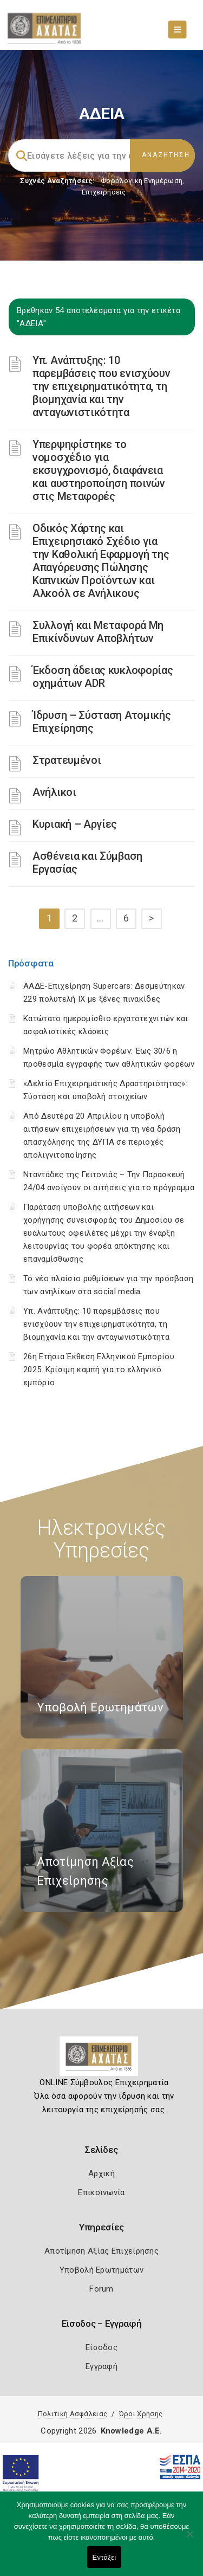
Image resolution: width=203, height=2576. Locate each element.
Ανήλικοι (54, 792)
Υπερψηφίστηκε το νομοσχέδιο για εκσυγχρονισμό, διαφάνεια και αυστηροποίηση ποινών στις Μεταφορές (98, 470)
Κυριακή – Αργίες (74, 823)
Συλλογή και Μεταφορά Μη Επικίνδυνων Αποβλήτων (97, 632)
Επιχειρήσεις (104, 192)
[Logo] (101, 2060)
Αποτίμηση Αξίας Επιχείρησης (101, 2251)
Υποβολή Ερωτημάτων (101, 2270)
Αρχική (101, 2173)
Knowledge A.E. (131, 2431)
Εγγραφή (101, 2366)
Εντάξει (104, 2557)
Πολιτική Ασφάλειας (72, 2414)
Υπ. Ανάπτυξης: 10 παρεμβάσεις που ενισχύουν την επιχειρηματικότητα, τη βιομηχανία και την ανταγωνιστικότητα (101, 386)
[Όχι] (189, 2539)
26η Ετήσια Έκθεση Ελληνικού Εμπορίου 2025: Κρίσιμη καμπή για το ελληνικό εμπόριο (98, 1369)
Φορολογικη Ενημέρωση (141, 181)
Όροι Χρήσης (140, 2414)
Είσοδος (101, 2347)
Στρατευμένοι (66, 760)
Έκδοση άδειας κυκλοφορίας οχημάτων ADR (102, 677)
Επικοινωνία (101, 2192)
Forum (101, 2289)
